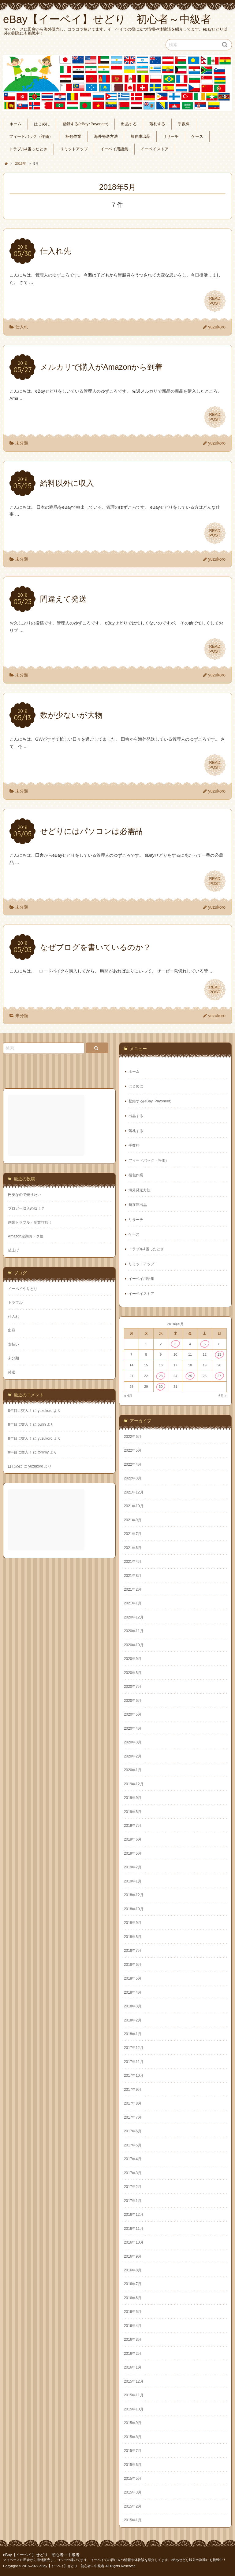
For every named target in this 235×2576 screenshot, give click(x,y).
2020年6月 (132, 1700)
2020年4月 (132, 1728)
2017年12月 (134, 2048)
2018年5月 (132, 1978)
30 (161, 1386)
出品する (129, 124)
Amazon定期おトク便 (25, 1236)
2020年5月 (132, 1714)
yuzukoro (217, 326)
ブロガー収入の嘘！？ (26, 1208)
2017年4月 (132, 2159)
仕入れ (21, 326)
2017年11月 (134, 2062)
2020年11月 (134, 1631)
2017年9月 (132, 2089)
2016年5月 (132, 2312)
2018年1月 (132, 2034)
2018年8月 (132, 1937)
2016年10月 (134, 2242)
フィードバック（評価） (31, 136)
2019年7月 (132, 1825)
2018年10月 (134, 1909)
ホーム (15, 124)
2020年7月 (132, 1686)
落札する (157, 124)
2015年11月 (134, 2395)
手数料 (184, 124)
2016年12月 (134, 2214)
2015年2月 (132, 2506)
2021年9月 (132, 1520)
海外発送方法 (106, 136)
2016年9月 (132, 2256)
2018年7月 (132, 1950)
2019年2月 (132, 1867)
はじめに (42, 124)
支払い (13, 1344)
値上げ (13, 1250)
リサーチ (171, 136)
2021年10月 (134, 1506)
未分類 (21, 443)
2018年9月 (132, 1923)
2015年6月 (132, 2465)
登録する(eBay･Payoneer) (85, 124)
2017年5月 (132, 2145)
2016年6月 (132, 2298)
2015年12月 (134, 2381)
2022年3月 (132, 1478)
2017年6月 (132, 2131)
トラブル (15, 1302)
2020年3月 (132, 1742)
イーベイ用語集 (114, 149)
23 (161, 1376)
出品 (11, 1330)
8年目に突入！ (20, 1411)
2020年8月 (132, 1673)
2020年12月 (134, 1617)
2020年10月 (134, 1645)
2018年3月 (132, 2006)
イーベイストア (155, 149)
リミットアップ (74, 149)
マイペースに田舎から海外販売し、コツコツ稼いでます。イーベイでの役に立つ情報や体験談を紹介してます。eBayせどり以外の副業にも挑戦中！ (114, 2560)
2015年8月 (132, 2437)
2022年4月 (132, 1464)
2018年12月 (134, 1895)
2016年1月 (132, 2367)
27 (219, 1376)
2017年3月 (132, 2173)
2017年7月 (132, 2117)
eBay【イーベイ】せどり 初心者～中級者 (41, 2555)
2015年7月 (132, 2451)
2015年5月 (132, 2478)
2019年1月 (132, 1881)
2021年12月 (134, 1492)
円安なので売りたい (24, 1195)
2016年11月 (134, 2228)
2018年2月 (132, 2020)
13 (219, 1354)
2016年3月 (132, 2339)
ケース (197, 136)
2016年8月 (132, 2270)
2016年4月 (132, 2326)
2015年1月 (132, 2520)
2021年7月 (132, 1534)
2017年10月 (134, 2075)
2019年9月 (132, 1798)
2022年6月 (132, 1437)
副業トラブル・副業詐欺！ (30, 1222)
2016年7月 (132, 2284)
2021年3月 (132, 1576)
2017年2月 (132, 2187)
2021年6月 (132, 1548)
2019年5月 (132, 1853)
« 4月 (128, 1396)
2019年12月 (134, 1784)
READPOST (215, 301)
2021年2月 (132, 1589)
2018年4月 (132, 1992)
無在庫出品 (140, 136)
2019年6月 (132, 1839)
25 (190, 1376)
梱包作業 (73, 136)
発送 (11, 1372)
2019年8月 (132, 1812)
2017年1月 (132, 2201)
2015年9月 (132, 2423)
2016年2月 (132, 2353)
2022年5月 (132, 1450)
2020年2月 (132, 1756)
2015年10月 (134, 2409)
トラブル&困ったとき (28, 149)
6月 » (222, 1396)
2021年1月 (132, 1603)
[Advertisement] (47, 1125)
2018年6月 (132, 1964)
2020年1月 (132, 1770)
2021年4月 (132, 1561)
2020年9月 (132, 1659)
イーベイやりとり (22, 1289)
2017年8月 (132, 2103)
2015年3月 (132, 2492)
